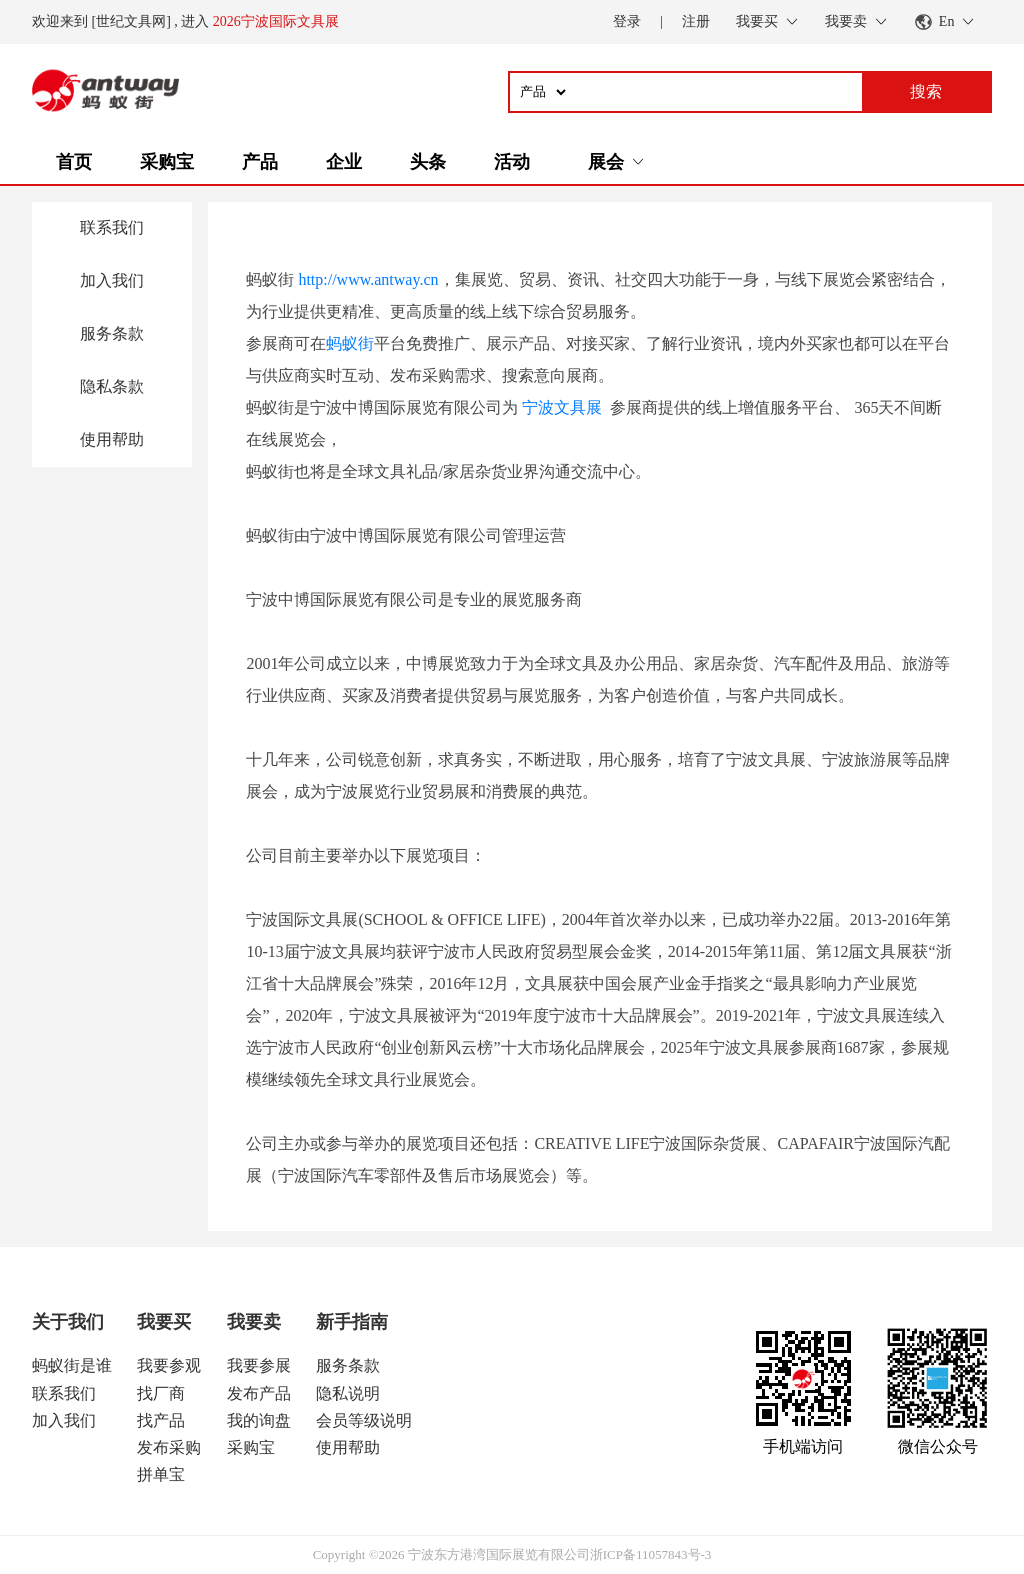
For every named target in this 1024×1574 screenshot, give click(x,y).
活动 (512, 162)
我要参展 (259, 1365)
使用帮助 (112, 439)
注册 (696, 21)
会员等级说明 (364, 1420)
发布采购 (169, 1447)
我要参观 (169, 1365)
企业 (344, 162)
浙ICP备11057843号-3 (651, 1554)
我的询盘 (259, 1420)
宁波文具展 (562, 407)
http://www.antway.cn (368, 279)
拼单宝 (161, 1474)
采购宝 (167, 162)
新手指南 (352, 1322)
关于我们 (68, 1322)
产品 (260, 162)
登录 (627, 21)
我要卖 (254, 1322)
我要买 (164, 1322)
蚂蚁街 (350, 343)
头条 (428, 162)
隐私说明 (348, 1393)
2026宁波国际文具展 (276, 21)
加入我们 (112, 280)
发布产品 (259, 1393)
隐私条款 (112, 386)
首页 (74, 162)
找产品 (161, 1420)
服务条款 (112, 333)
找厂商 (161, 1393)
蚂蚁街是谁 (72, 1365)
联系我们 (112, 227)
